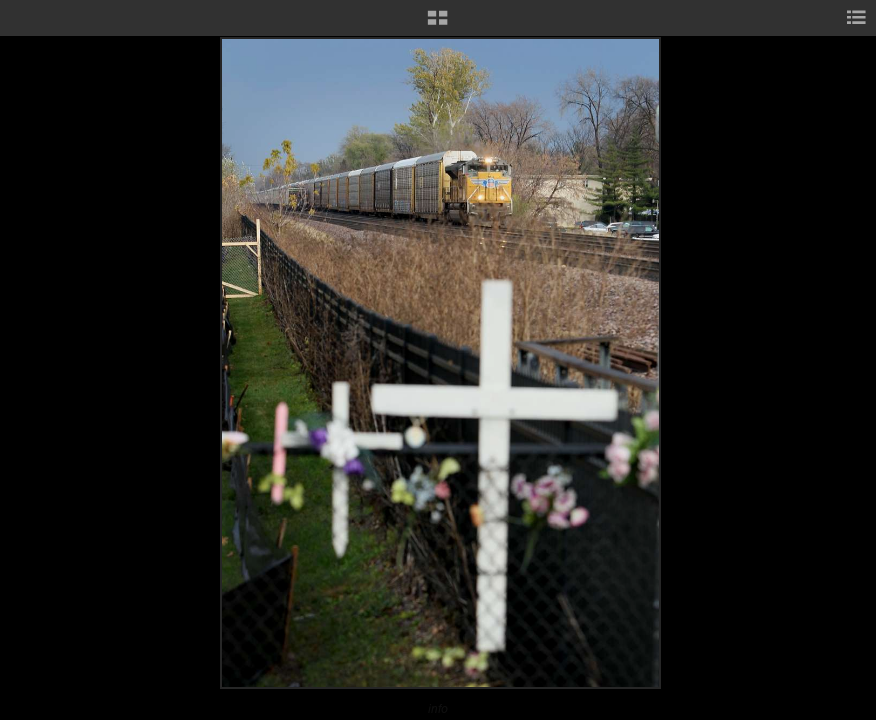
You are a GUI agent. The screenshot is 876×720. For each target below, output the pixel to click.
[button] (437, 25)
